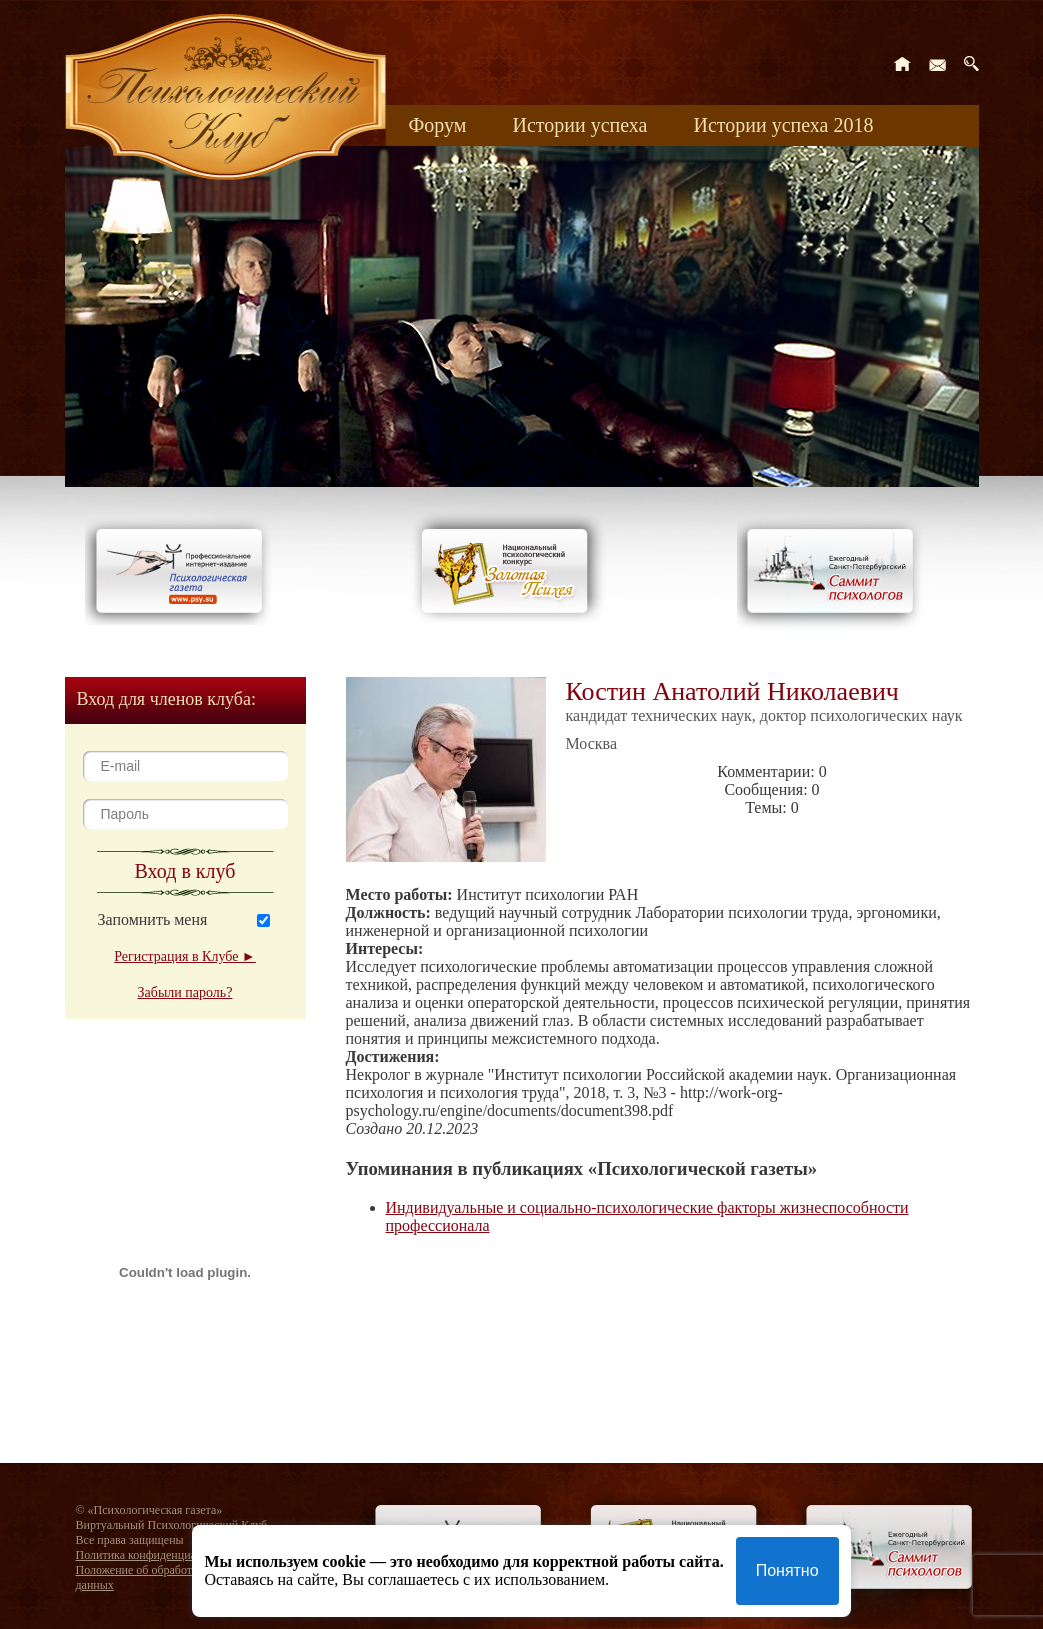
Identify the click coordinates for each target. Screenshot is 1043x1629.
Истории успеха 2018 (783, 125)
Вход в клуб (185, 871)
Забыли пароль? (185, 992)
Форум (438, 125)
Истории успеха (579, 125)
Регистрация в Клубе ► (184, 956)
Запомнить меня (153, 919)
